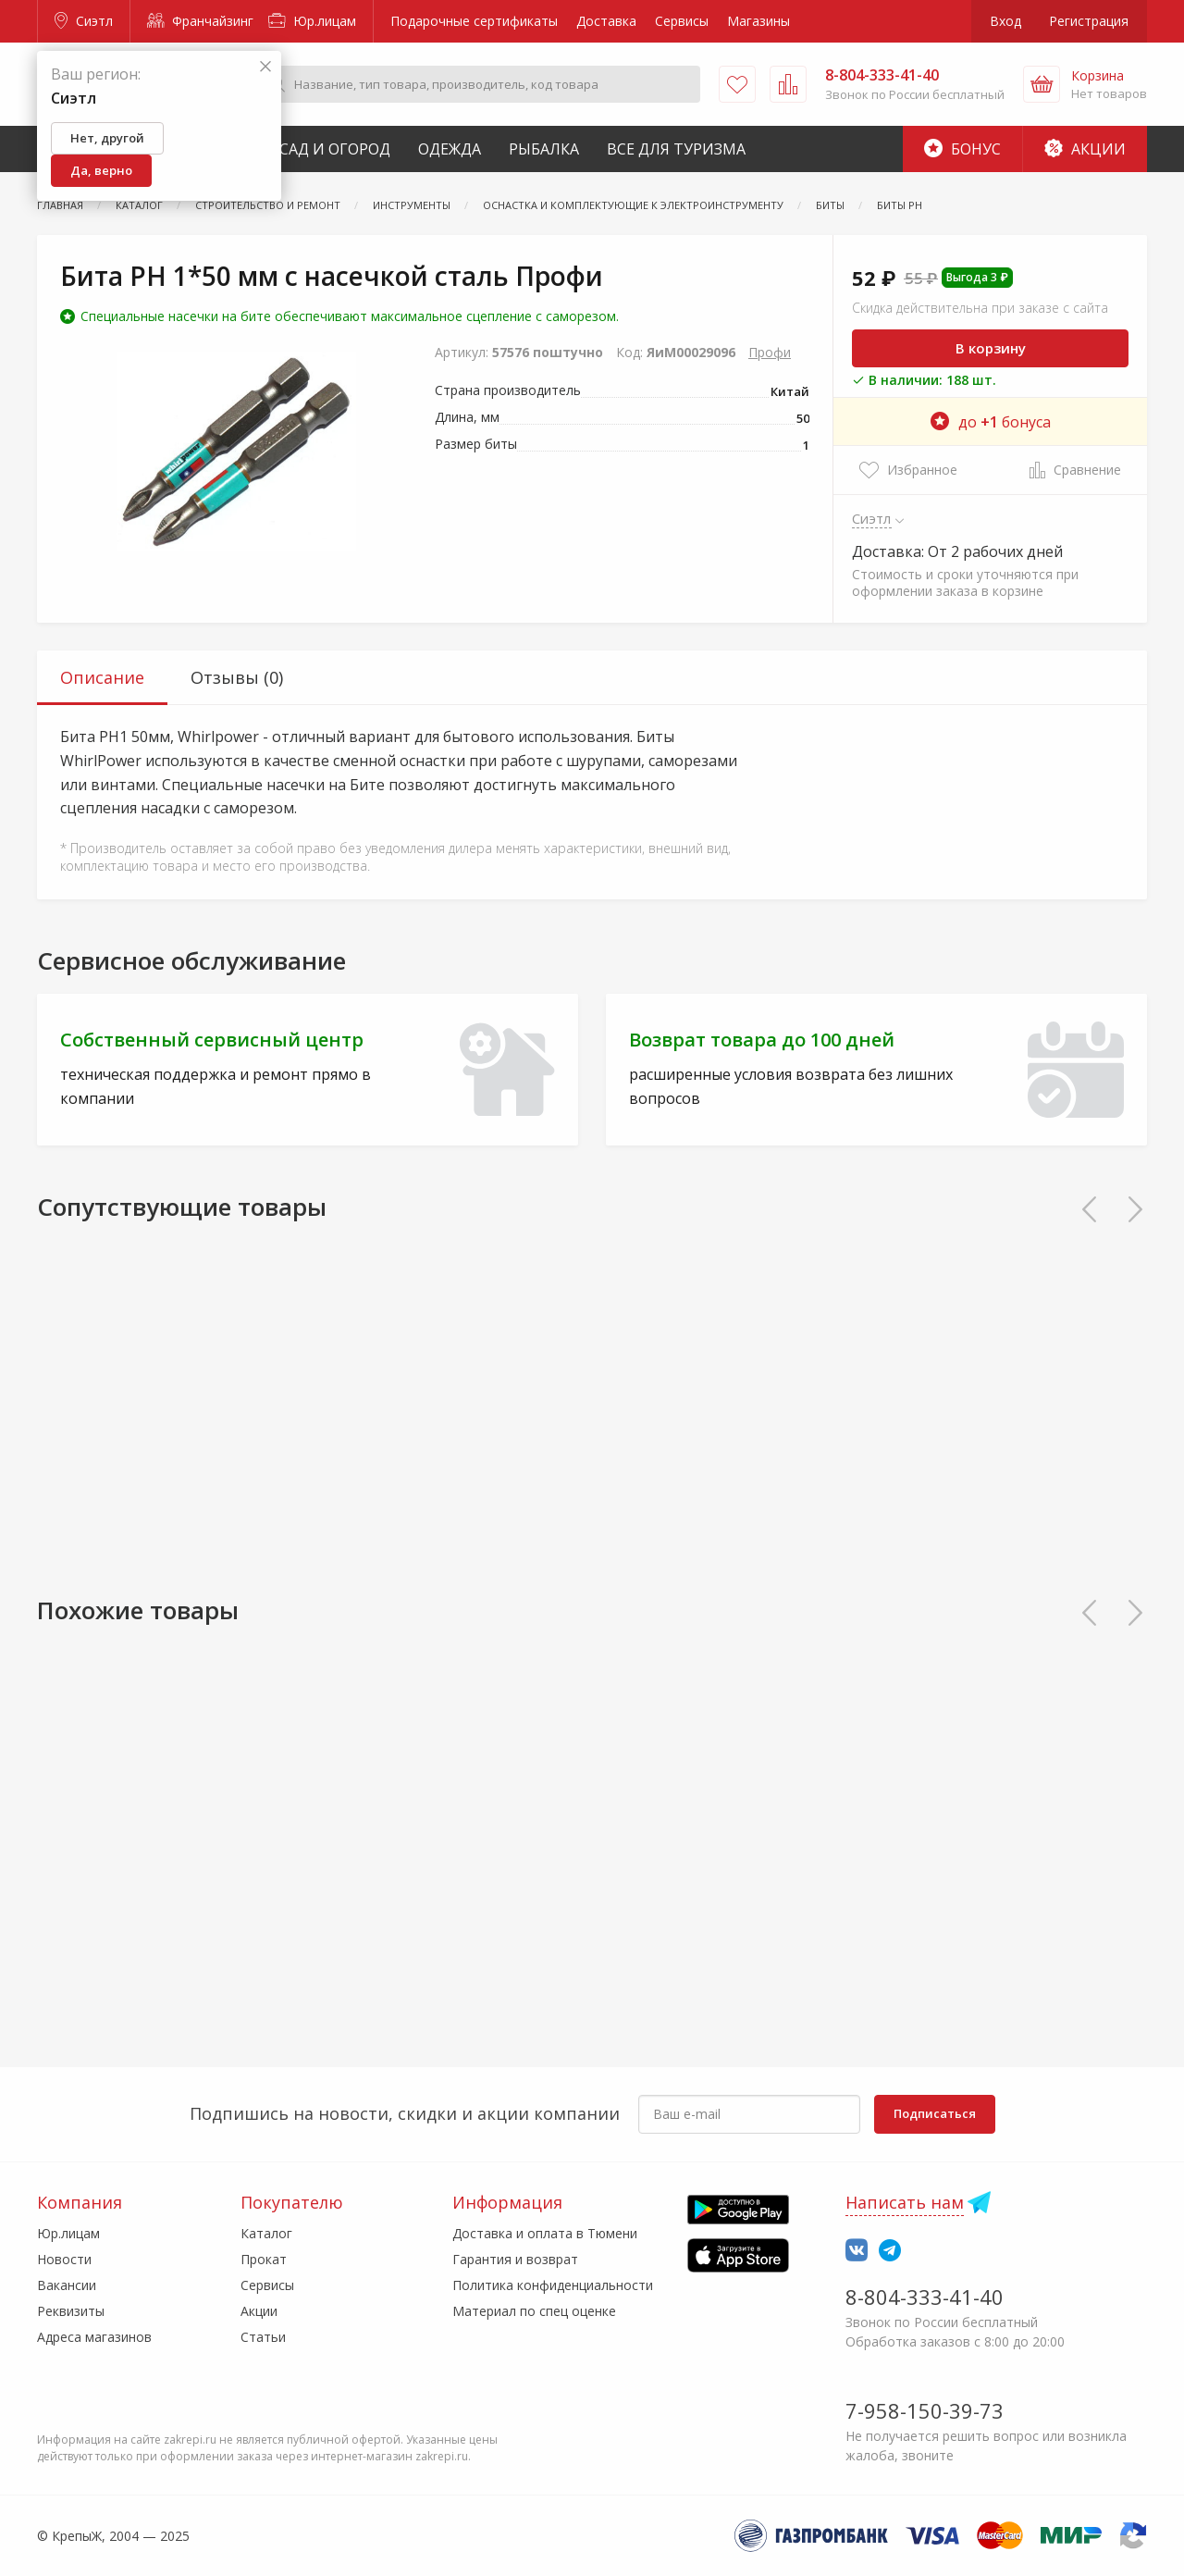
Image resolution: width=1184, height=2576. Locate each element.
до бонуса (991, 422)
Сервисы (682, 21)
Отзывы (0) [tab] (237, 677)
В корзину (991, 348)
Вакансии (66, 2285)
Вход (1005, 21)
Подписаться (935, 2113)
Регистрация (1088, 21)
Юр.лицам (312, 21)
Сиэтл (84, 21)
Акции (1085, 149)
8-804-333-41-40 (924, 2296)
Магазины (758, 21)
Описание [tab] (102, 677)
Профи (769, 352)
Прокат (263, 2259)
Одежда (449, 149)
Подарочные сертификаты (474, 21)
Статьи (263, 2337)
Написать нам (904, 2202)
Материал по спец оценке (534, 2311)
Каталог (266, 2233)
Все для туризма (676, 149)
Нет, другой (107, 138)
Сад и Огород (334, 149)
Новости (64, 2259)
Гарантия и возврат (515, 2259)
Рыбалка (544, 149)
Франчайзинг (200, 21)
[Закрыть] (265, 67)
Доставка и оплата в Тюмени (544, 2233)
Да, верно (101, 170)
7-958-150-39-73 (924, 2410)
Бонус (962, 149)
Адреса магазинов (94, 2337)
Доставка (606, 21)
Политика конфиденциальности (552, 2285)
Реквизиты (71, 2311)
